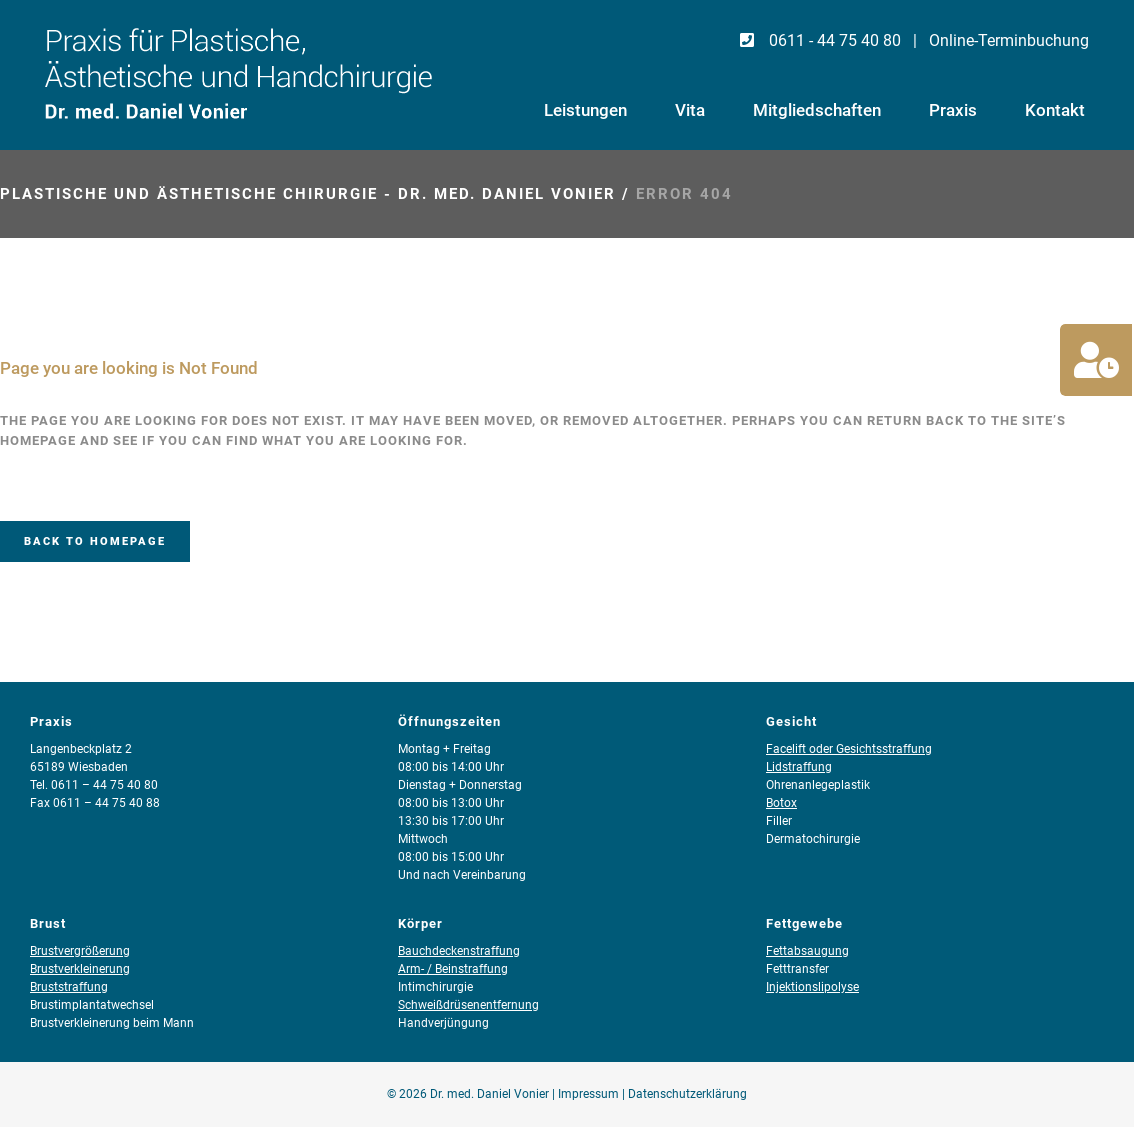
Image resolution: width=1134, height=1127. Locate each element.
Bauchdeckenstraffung (459, 951)
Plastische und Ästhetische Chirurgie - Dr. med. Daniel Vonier (308, 194)
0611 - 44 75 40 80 (819, 40)
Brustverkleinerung (80, 969)
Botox (781, 803)
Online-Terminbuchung (1009, 40)
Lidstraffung (799, 767)
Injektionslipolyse (812, 987)
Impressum (588, 1094)
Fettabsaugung (807, 951)
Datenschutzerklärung (687, 1094)
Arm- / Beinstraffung (453, 969)
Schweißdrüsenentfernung (468, 1005)
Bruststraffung (69, 987)
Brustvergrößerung (80, 951)
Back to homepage (95, 541)
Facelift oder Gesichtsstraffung (849, 749)
